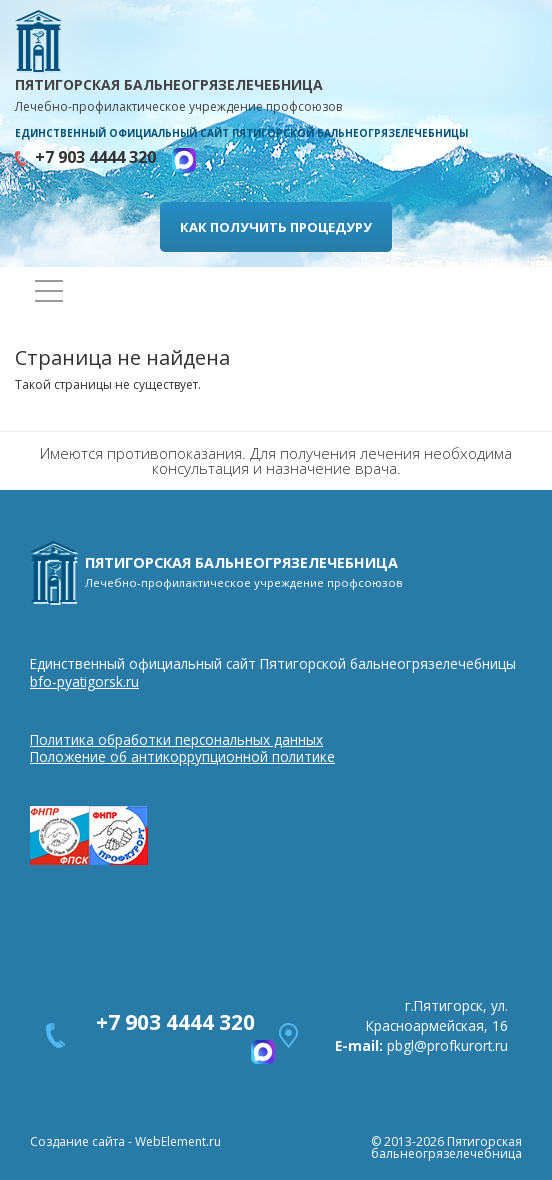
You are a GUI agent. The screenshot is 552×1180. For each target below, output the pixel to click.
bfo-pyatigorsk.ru (84, 681)
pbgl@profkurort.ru (447, 1045)
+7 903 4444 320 (103, 157)
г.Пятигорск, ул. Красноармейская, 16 (437, 1015)
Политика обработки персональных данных (176, 739)
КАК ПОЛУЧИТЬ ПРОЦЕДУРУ (276, 227)
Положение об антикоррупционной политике (182, 756)
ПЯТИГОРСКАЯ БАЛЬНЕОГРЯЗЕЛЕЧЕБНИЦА (276, 96)
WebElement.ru (178, 1141)
